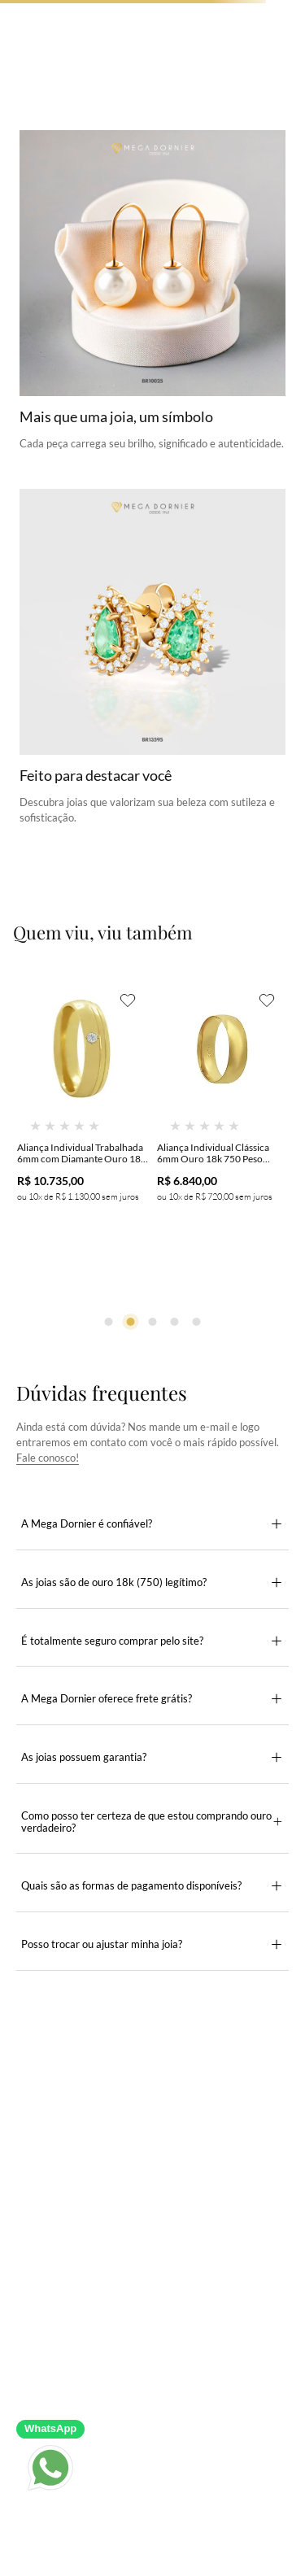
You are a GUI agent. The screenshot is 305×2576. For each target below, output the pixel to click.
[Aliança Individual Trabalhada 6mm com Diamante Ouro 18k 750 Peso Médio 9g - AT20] (83, 1123)
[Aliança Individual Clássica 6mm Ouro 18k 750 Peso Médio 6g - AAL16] (223, 1123)
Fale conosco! (47, 1457)
